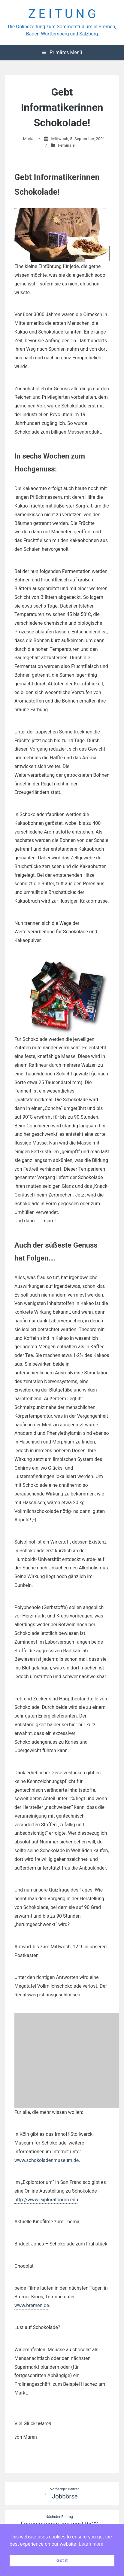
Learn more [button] (91, 2544)
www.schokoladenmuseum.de (46, 2160)
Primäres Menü (62, 52)
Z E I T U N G (62, 14)
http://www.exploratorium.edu (46, 2200)
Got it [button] (62, 2560)
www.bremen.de (31, 2305)
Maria (28, 138)
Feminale (66, 145)
